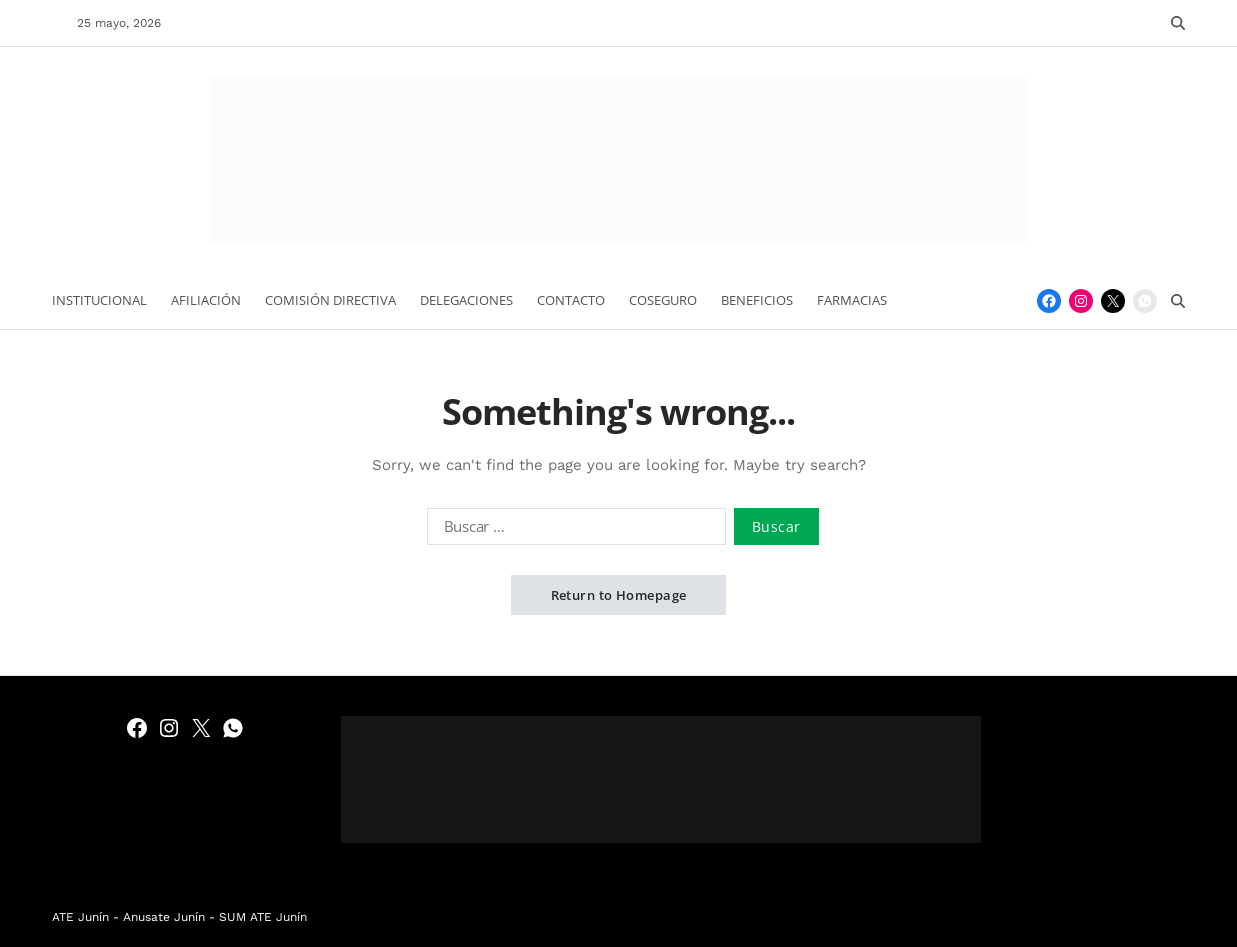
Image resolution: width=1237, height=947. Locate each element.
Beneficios (757, 300)
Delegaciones (466, 300)
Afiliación (206, 300)
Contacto (571, 300)
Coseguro (663, 300)
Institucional (99, 300)
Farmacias (852, 300)
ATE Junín (80, 917)
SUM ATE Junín (263, 917)
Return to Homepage (619, 595)
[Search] (1178, 23)
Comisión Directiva (330, 300)
